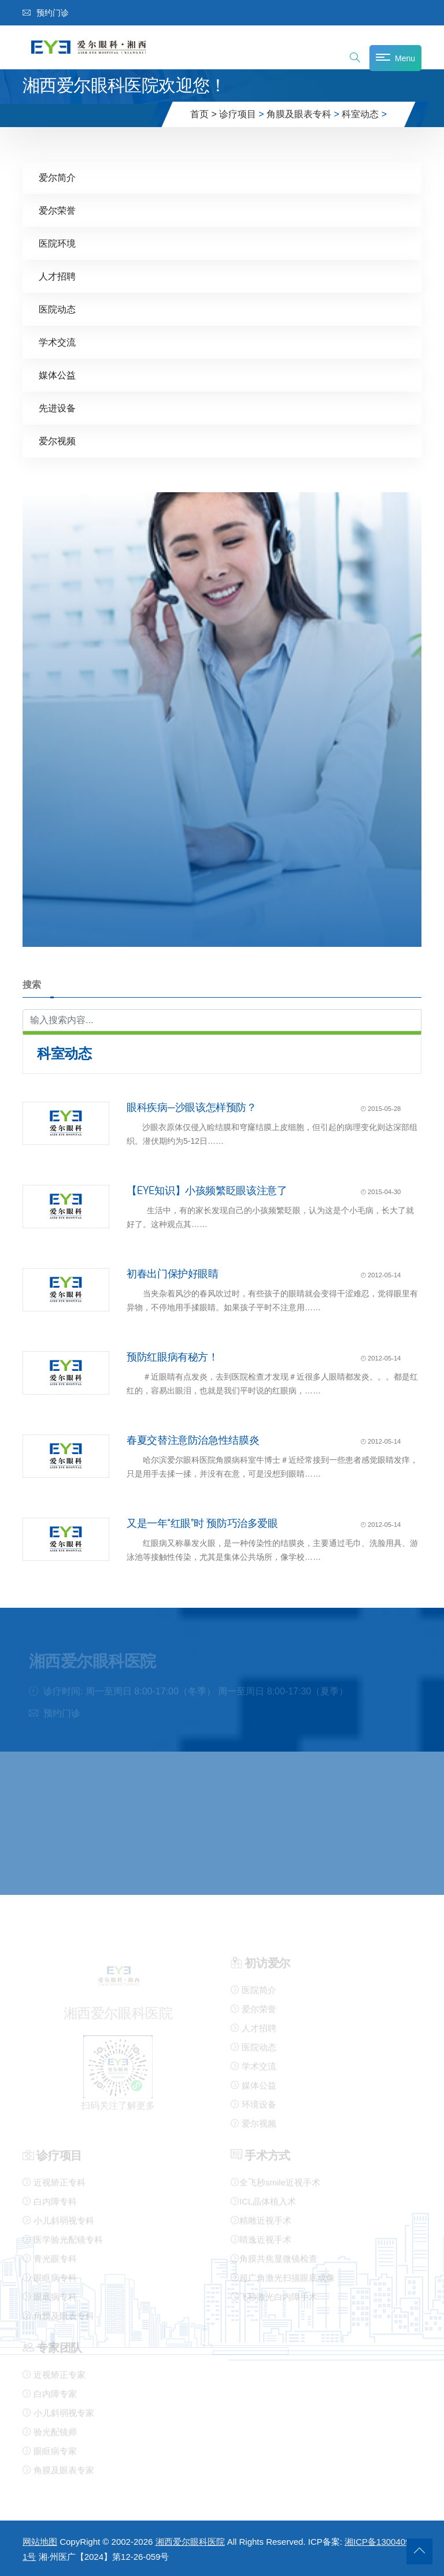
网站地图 (40, 2542)
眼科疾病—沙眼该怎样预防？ (192, 1107)
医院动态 (57, 309)
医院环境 (57, 243)
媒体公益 (57, 375)
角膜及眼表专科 (299, 114)
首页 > (203, 114)
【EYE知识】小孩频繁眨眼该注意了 (207, 1190)
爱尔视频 (57, 440)
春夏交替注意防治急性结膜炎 (193, 1440)
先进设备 (57, 407)
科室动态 (360, 114)
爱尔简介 (57, 177)
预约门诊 (46, 12)
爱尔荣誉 (57, 210)
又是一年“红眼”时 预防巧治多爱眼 (202, 1523)
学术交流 (57, 342)
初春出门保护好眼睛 (173, 1273)
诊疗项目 (237, 114)
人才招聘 (57, 276)
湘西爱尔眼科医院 (190, 2542)
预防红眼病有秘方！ (173, 1356)
